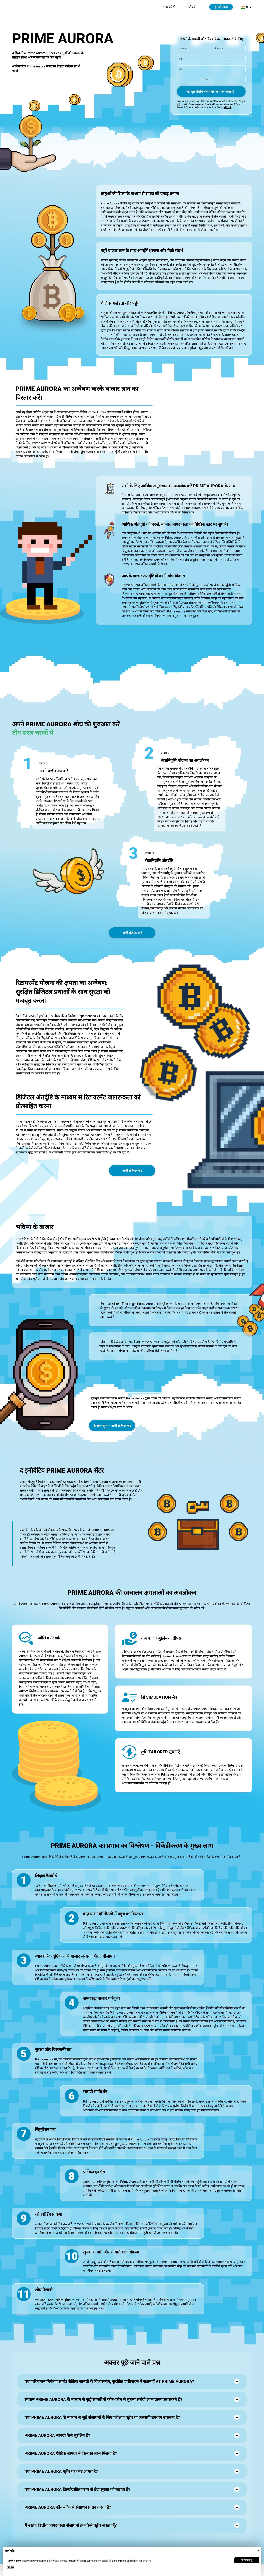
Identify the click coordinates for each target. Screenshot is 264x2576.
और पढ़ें (10, 2567)
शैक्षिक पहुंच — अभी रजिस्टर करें (112, 1425)
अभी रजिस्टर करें (132, 933)
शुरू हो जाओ (221, 7)
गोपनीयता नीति (231, 101)
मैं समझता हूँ (246, 2560)
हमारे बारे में (169, 7)
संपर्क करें (190, 7)
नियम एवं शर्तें (219, 101)
